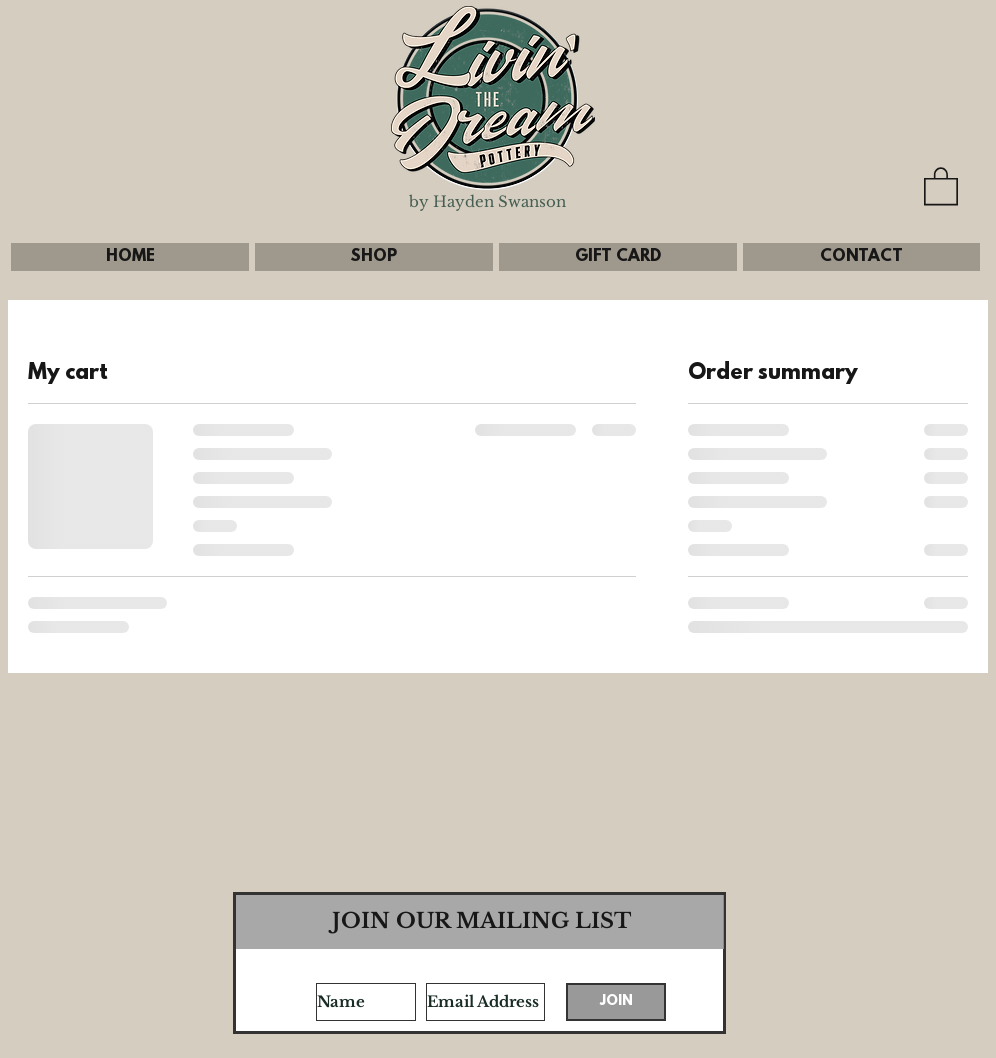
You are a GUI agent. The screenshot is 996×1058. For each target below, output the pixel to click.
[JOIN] (616, 1002)
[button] (941, 185)
